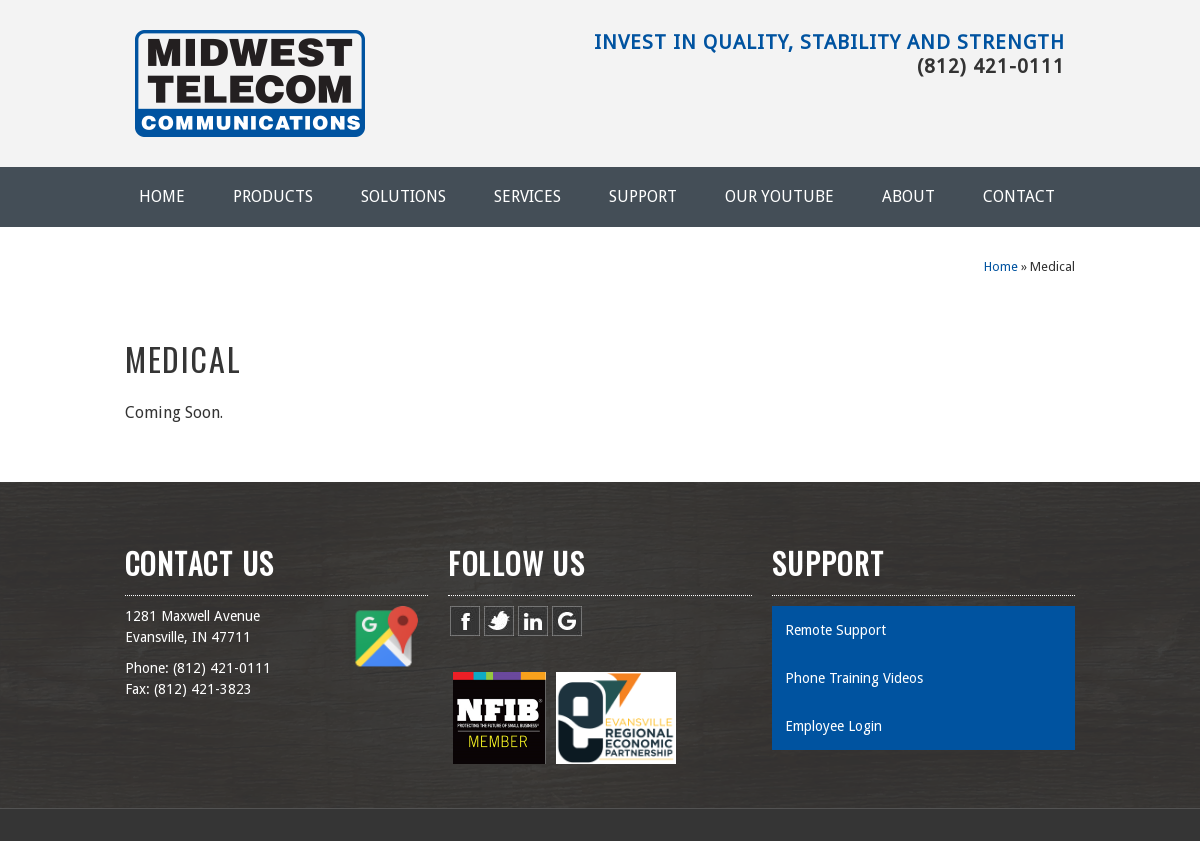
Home (162, 196)
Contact (1019, 196)
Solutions (403, 196)
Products (273, 196)
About (908, 196)
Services (527, 196)
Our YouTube (779, 196)
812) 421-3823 (205, 689)
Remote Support (835, 630)
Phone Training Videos (854, 678)
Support (643, 196)
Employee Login (833, 726)
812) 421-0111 (224, 668)
